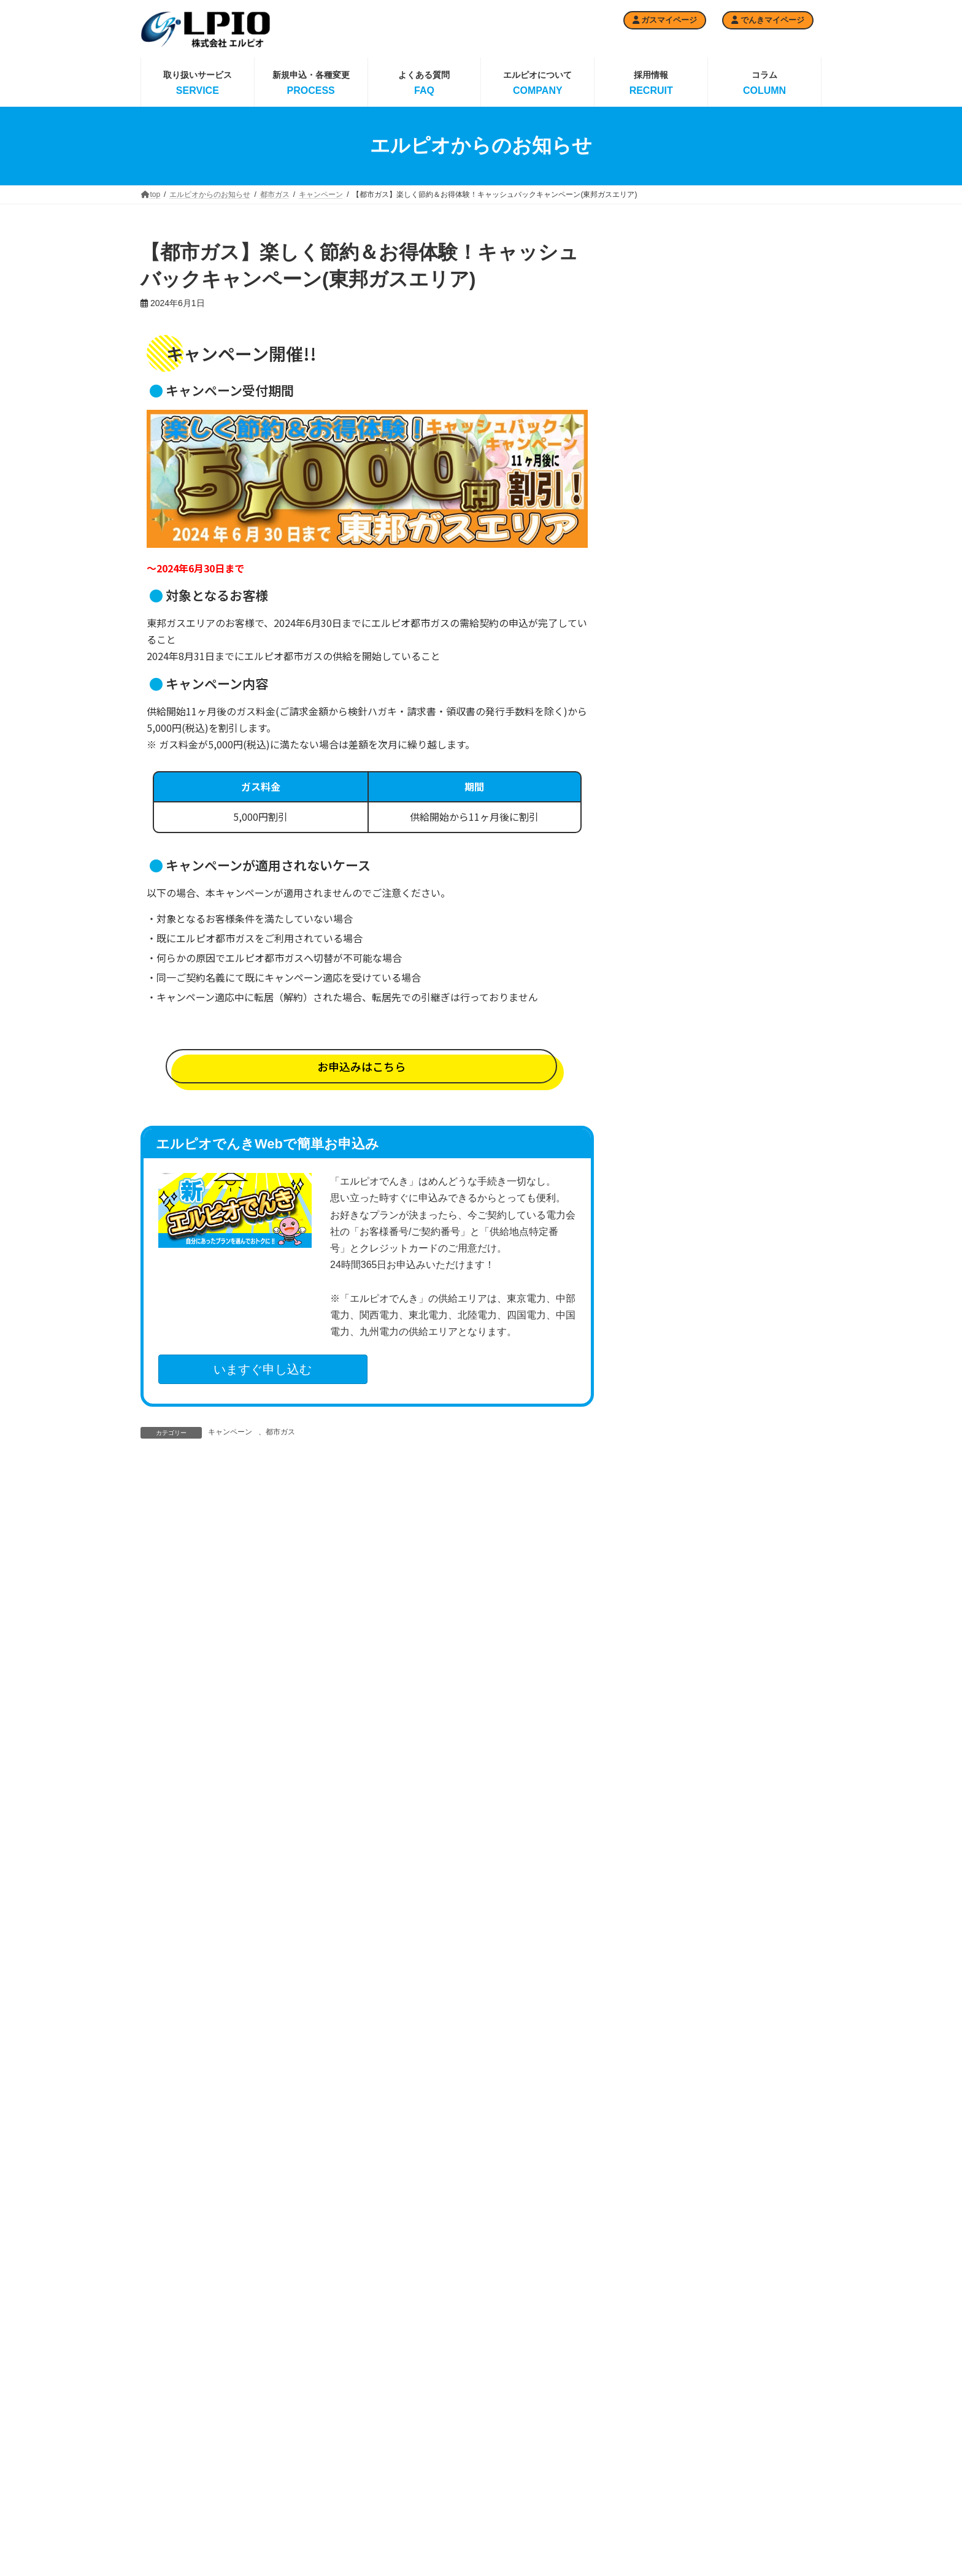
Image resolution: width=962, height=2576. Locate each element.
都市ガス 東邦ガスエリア (422, 2471)
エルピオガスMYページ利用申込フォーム (303, 2487)
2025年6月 (661, 1586)
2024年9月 (661, 1775)
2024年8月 (661, 1799)
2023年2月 (661, 2225)
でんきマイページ (767, 20)
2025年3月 (661, 1633)
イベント (658, 1218)
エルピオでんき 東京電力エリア (537, 2455)
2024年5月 (661, 1870)
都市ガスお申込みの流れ (418, 2557)
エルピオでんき (671, 1242)
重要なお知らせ (671, 1360)
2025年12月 (664, 1444)
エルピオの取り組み (760, 2407)
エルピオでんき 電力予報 (537, 2428)
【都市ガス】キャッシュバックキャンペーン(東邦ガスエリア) (764, 506)
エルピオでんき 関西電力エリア (537, 2519)
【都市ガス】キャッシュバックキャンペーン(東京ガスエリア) (764, 655)
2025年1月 (661, 1680)
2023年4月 (661, 2178)
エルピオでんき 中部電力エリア (537, 2487)
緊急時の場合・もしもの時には (771, 2476)
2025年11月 (664, 1467)
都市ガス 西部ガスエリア (422, 2514)
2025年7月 (661, 1562)
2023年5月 (661, 2154)
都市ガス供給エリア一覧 (418, 2535)
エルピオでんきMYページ (652, 2505)
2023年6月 (661, 2131)
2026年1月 (661, 1420)
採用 (649, 1266)
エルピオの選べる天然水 (650, 2556)
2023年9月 (661, 2059)
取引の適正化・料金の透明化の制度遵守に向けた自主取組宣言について (764, 358)
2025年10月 (664, 1491)
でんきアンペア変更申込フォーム (654, 2478)
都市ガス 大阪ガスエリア (422, 2493)
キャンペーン (230, 1432)
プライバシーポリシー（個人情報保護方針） (771, 2508)
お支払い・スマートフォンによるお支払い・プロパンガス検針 (305, 2524)
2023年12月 (664, 1988)
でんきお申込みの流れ (647, 2388)
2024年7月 (661, 1823)
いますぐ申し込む (263, 1369)
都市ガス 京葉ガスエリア (422, 2450)
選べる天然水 (667, 1289)
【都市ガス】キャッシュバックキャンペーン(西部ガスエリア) (764, 432)
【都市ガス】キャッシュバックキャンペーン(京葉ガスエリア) (764, 730)
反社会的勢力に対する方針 (771, 2450)
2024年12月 (664, 1704)
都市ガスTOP (400, 2407)
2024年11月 (664, 1728)
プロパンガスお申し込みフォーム (305, 2455)
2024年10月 (664, 1751)
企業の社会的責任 (756, 2428)
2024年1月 (661, 1965)
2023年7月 (661, 2107)
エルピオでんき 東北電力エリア (537, 2550)
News (652, 1196)
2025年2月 (661, 1657)
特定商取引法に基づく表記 (770, 2535)
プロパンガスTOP (291, 2407)
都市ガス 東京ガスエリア (422, 2428)
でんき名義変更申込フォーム (654, 2446)
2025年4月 (661, 1610)
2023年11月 (664, 2012)
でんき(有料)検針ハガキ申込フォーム (647, 2414)
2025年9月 (661, 1515)
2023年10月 (664, 2035)
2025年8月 (661, 1539)
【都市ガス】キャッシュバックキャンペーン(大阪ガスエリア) (764, 581)
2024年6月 (661, 1846)
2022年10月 (664, 2296)
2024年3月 (661, 1917)
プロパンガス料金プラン (300, 2428)
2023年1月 (661, 2249)
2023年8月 (661, 2083)
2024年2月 (661, 1941)
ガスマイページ (665, 20)
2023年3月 (661, 2202)
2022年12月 (664, 2272)
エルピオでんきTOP (526, 2407)
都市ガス (280, 1432)
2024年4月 (661, 1894)
